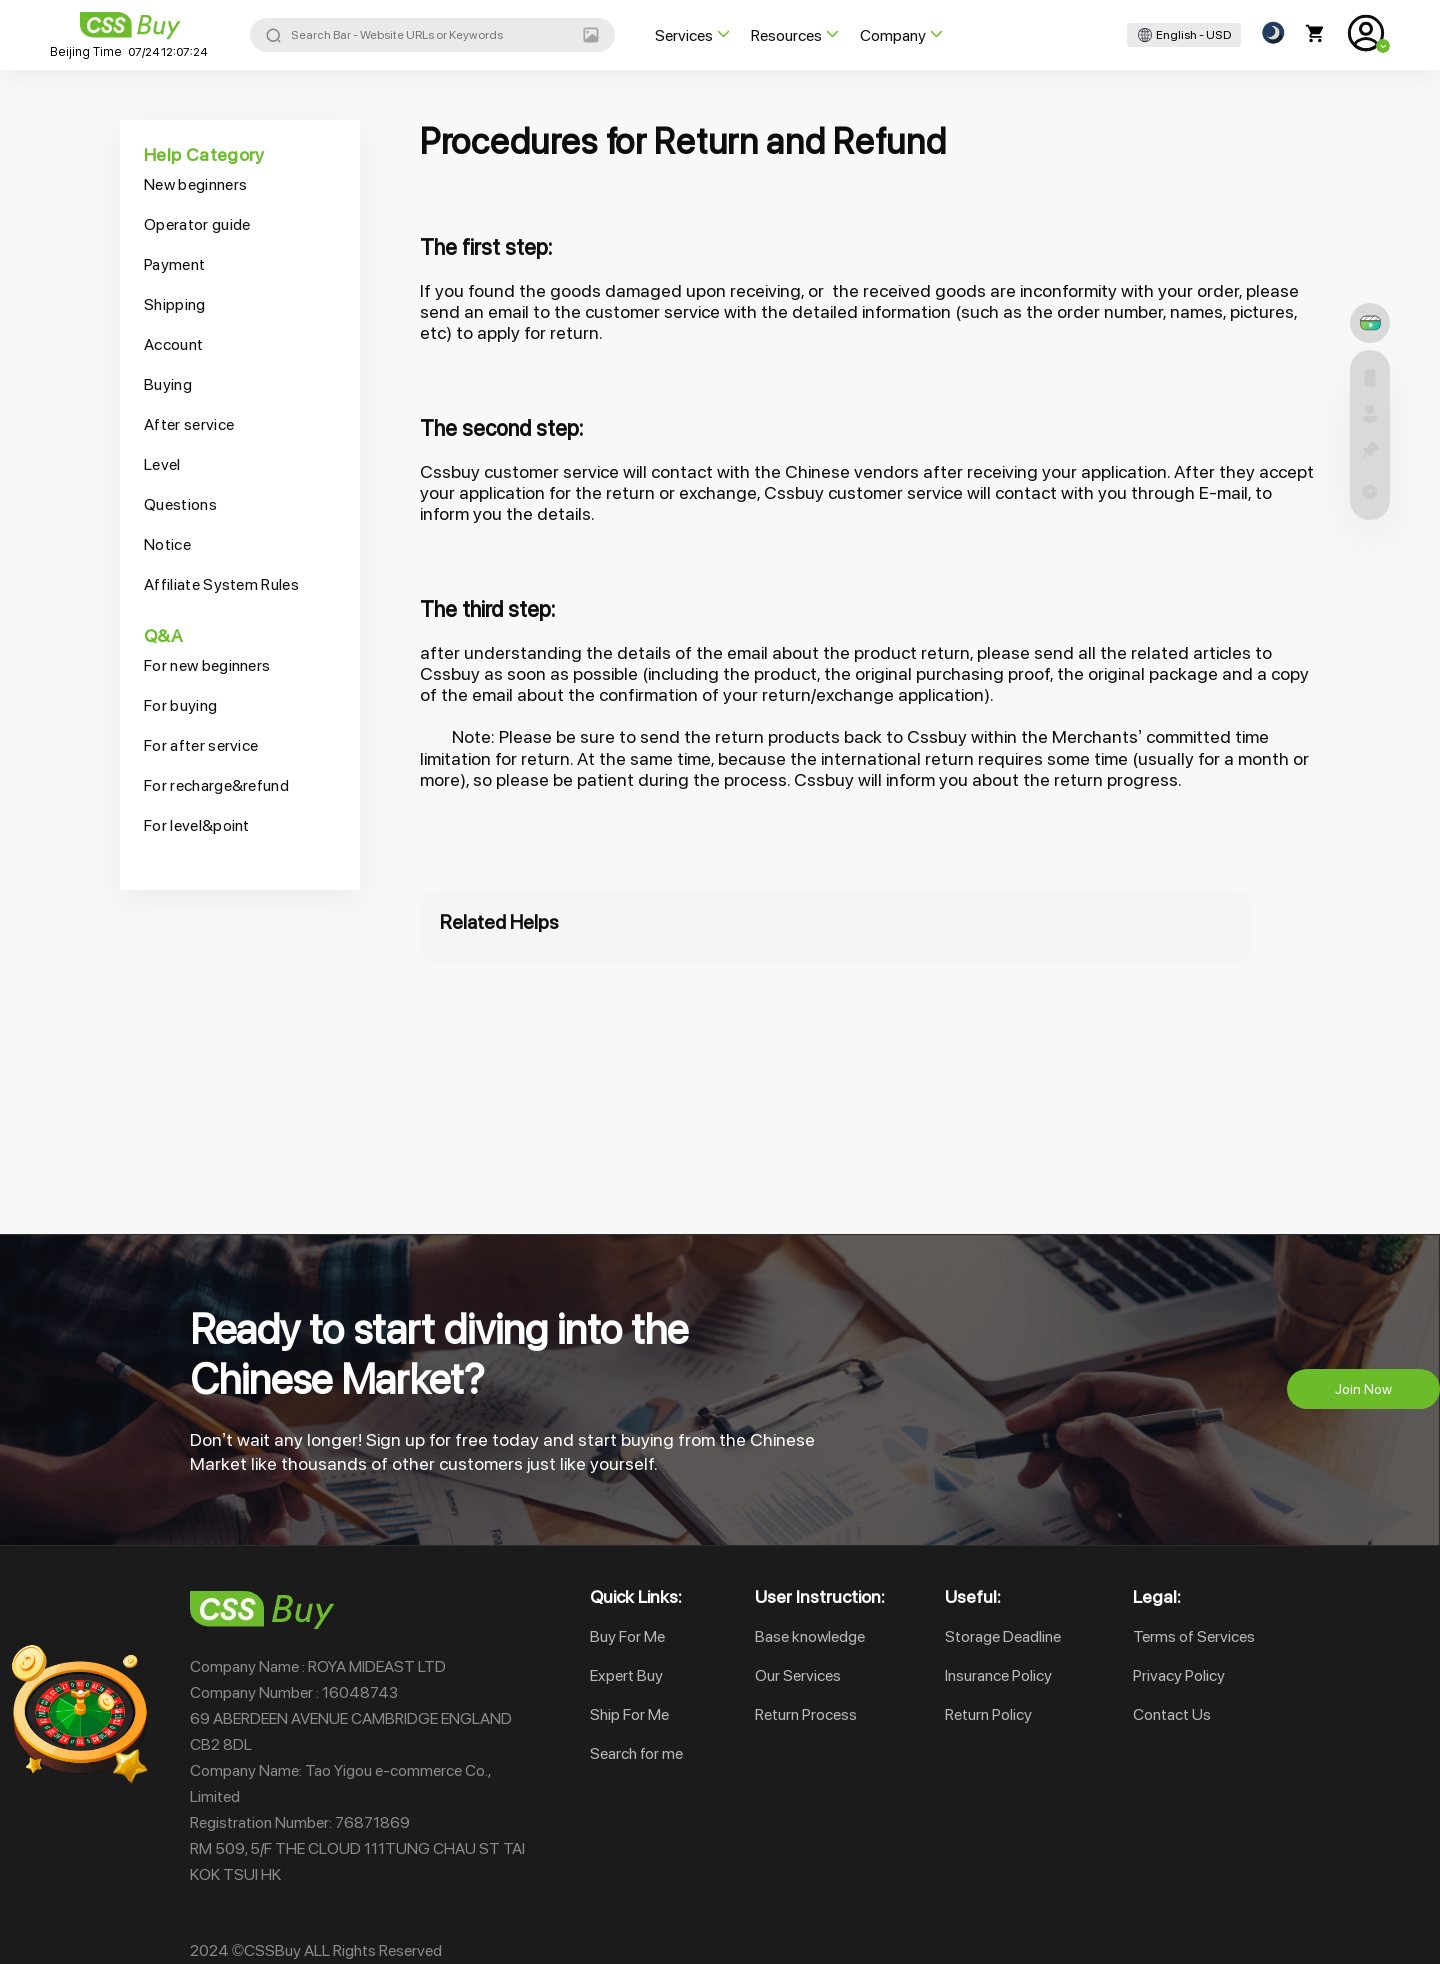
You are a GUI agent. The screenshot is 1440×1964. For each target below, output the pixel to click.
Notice (167, 544)
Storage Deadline (1003, 1636)
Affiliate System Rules (221, 584)
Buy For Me (627, 1636)
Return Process (806, 1714)
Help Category (204, 154)
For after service (201, 745)
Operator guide (197, 224)
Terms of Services (1194, 1636)
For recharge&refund (216, 785)
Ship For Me (629, 1714)
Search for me (636, 1753)
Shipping (175, 304)
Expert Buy (626, 1675)
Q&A (163, 635)
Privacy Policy (1179, 1675)
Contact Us (1172, 1714)
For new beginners (207, 665)
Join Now (1363, 1389)
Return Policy (988, 1714)
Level (162, 464)
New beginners (195, 184)
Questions (180, 504)
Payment (174, 264)
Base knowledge (810, 1636)
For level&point (197, 825)
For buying (180, 705)
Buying (168, 384)
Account (173, 344)
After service (189, 424)
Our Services (798, 1675)
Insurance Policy (998, 1675)
